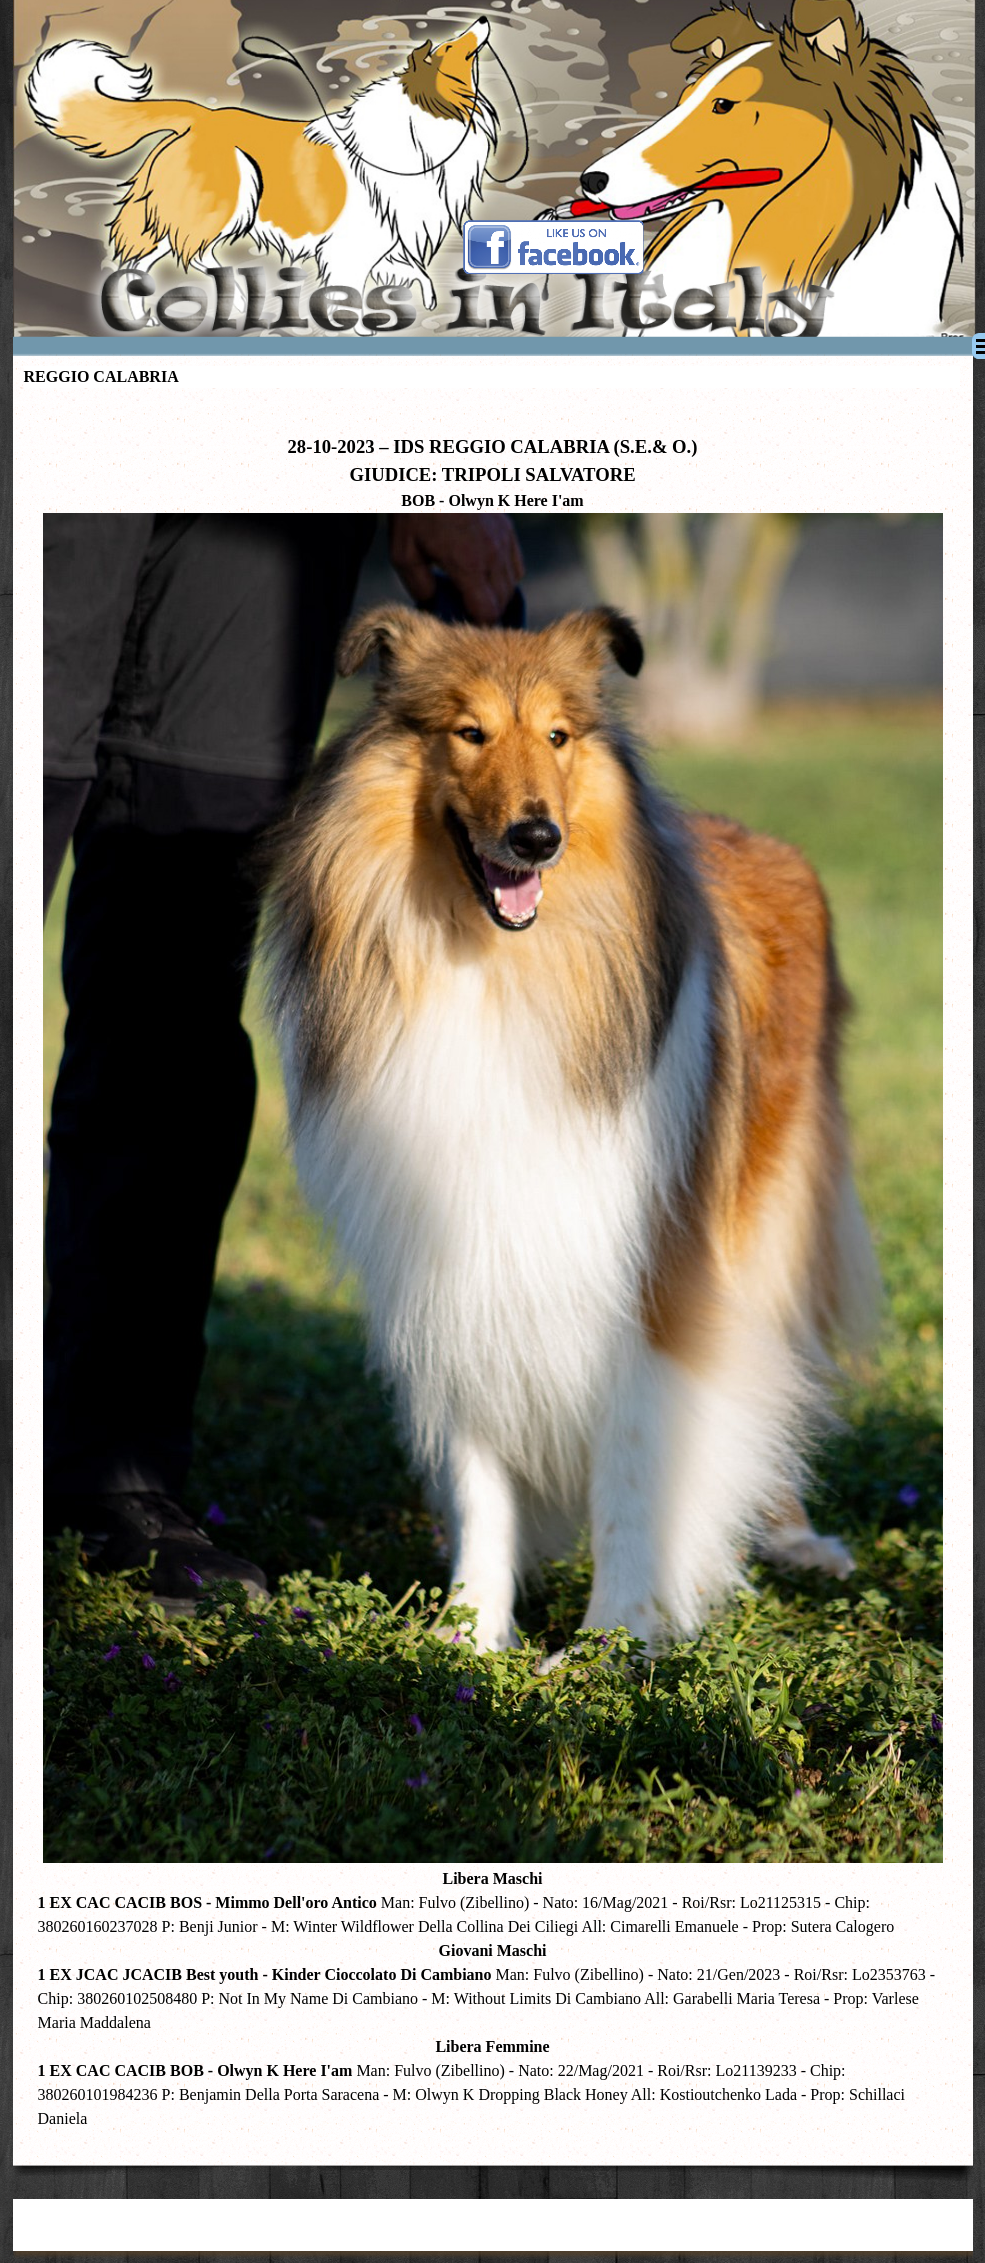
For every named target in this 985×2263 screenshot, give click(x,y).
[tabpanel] (493, 1272)
